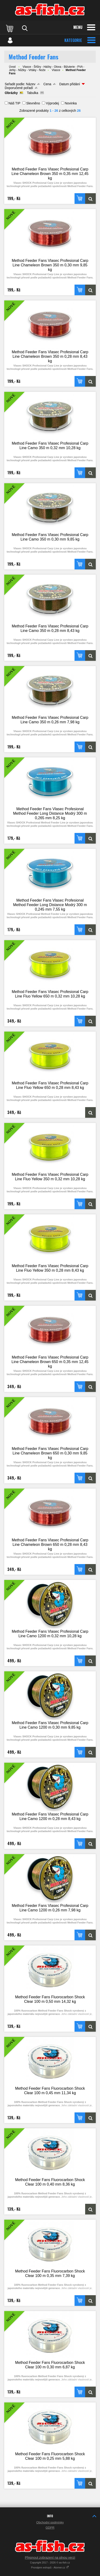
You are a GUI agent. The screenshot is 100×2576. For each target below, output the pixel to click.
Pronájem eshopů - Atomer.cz (50, 2567)
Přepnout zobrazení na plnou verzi (50, 2557)
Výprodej (52, 103)
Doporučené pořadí (19, 88)
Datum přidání (69, 84)
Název (30, 84)
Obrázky (11, 93)
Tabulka (32, 93)
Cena (47, 84)
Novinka (71, 103)
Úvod (12, 66)
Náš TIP (14, 103)
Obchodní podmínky (50, 2522)
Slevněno (33, 103)
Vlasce (56, 70)
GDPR (50, 2527)
